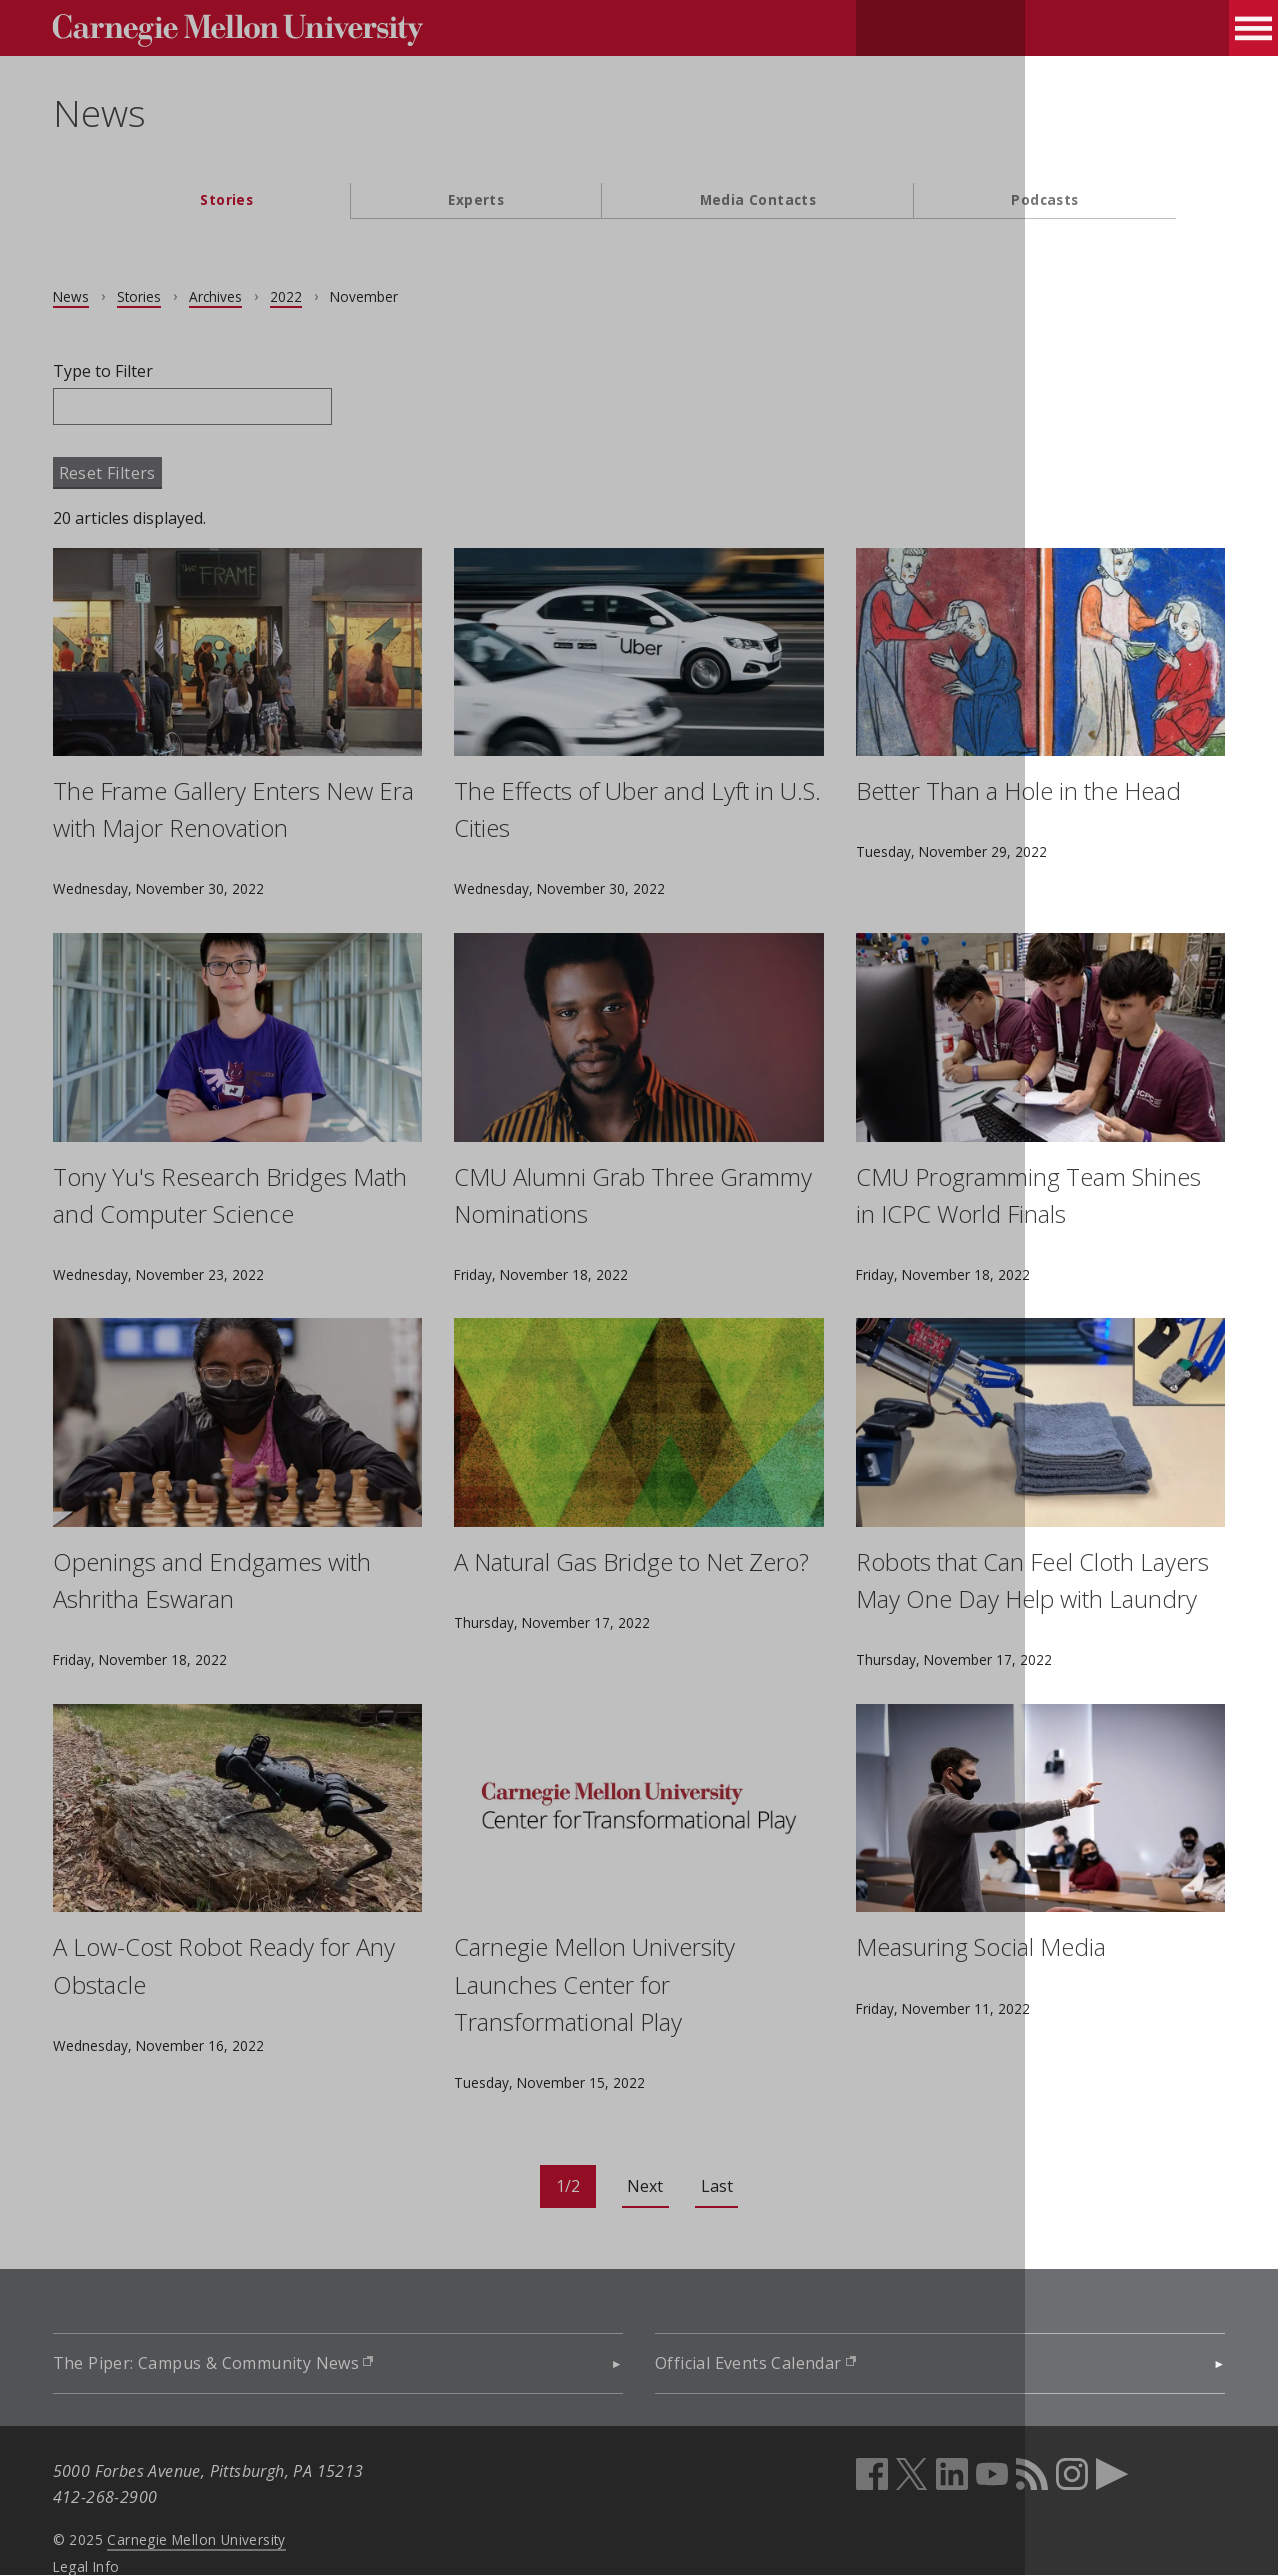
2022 (335, 296)
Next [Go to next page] (645, 2149)
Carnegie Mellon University (246, 2502)
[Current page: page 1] (568, 2149)
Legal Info (135, 2528)
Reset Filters (156, 473)
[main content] (639, 1279)
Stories (226, 199)
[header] (639, 125)
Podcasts (1044, 199)
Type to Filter (152, 371)
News (148, 113)
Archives (264, 296)
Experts (476, 199)
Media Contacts (758, 199)
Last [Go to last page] (717, 2149)
